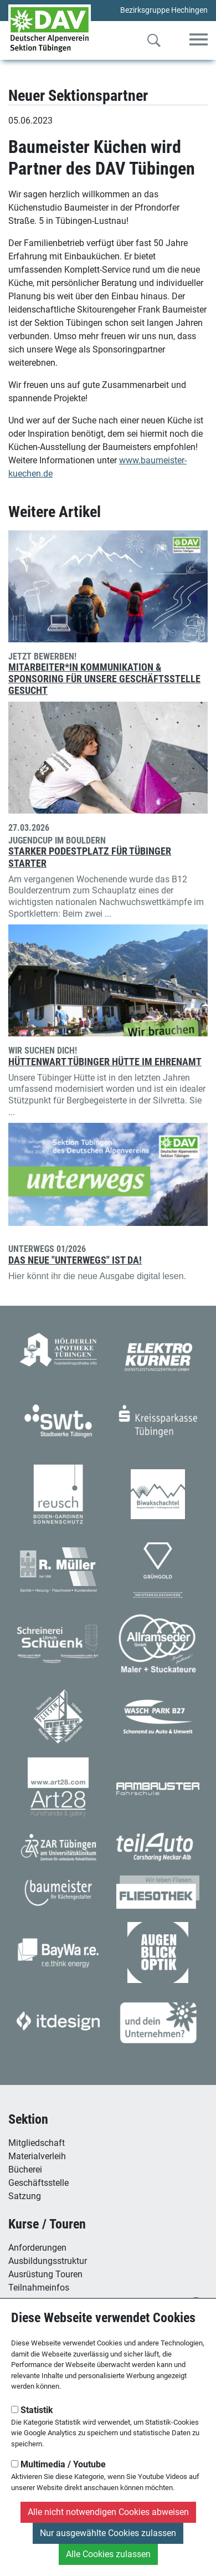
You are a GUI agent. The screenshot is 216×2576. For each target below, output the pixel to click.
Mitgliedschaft (36, 2143)
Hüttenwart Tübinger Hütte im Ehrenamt (105, 1061)
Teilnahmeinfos (38, 2287)
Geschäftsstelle (38, 2183)
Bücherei (25, 2169)
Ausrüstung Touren (45, 2274)
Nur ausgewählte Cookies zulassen (108, 2533)
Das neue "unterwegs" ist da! (75, 1260)
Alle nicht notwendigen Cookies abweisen (108, 2512)
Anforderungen (37, 2247)
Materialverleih (37, 2156)
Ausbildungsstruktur (47, 2261)
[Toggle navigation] (198, 40)
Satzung (24, 2196)
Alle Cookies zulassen (108, 2554)
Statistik (32, 2410)
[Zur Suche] (154, 42)
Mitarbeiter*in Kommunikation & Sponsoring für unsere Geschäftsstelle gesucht (104, 679)
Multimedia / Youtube (58, 2464)
